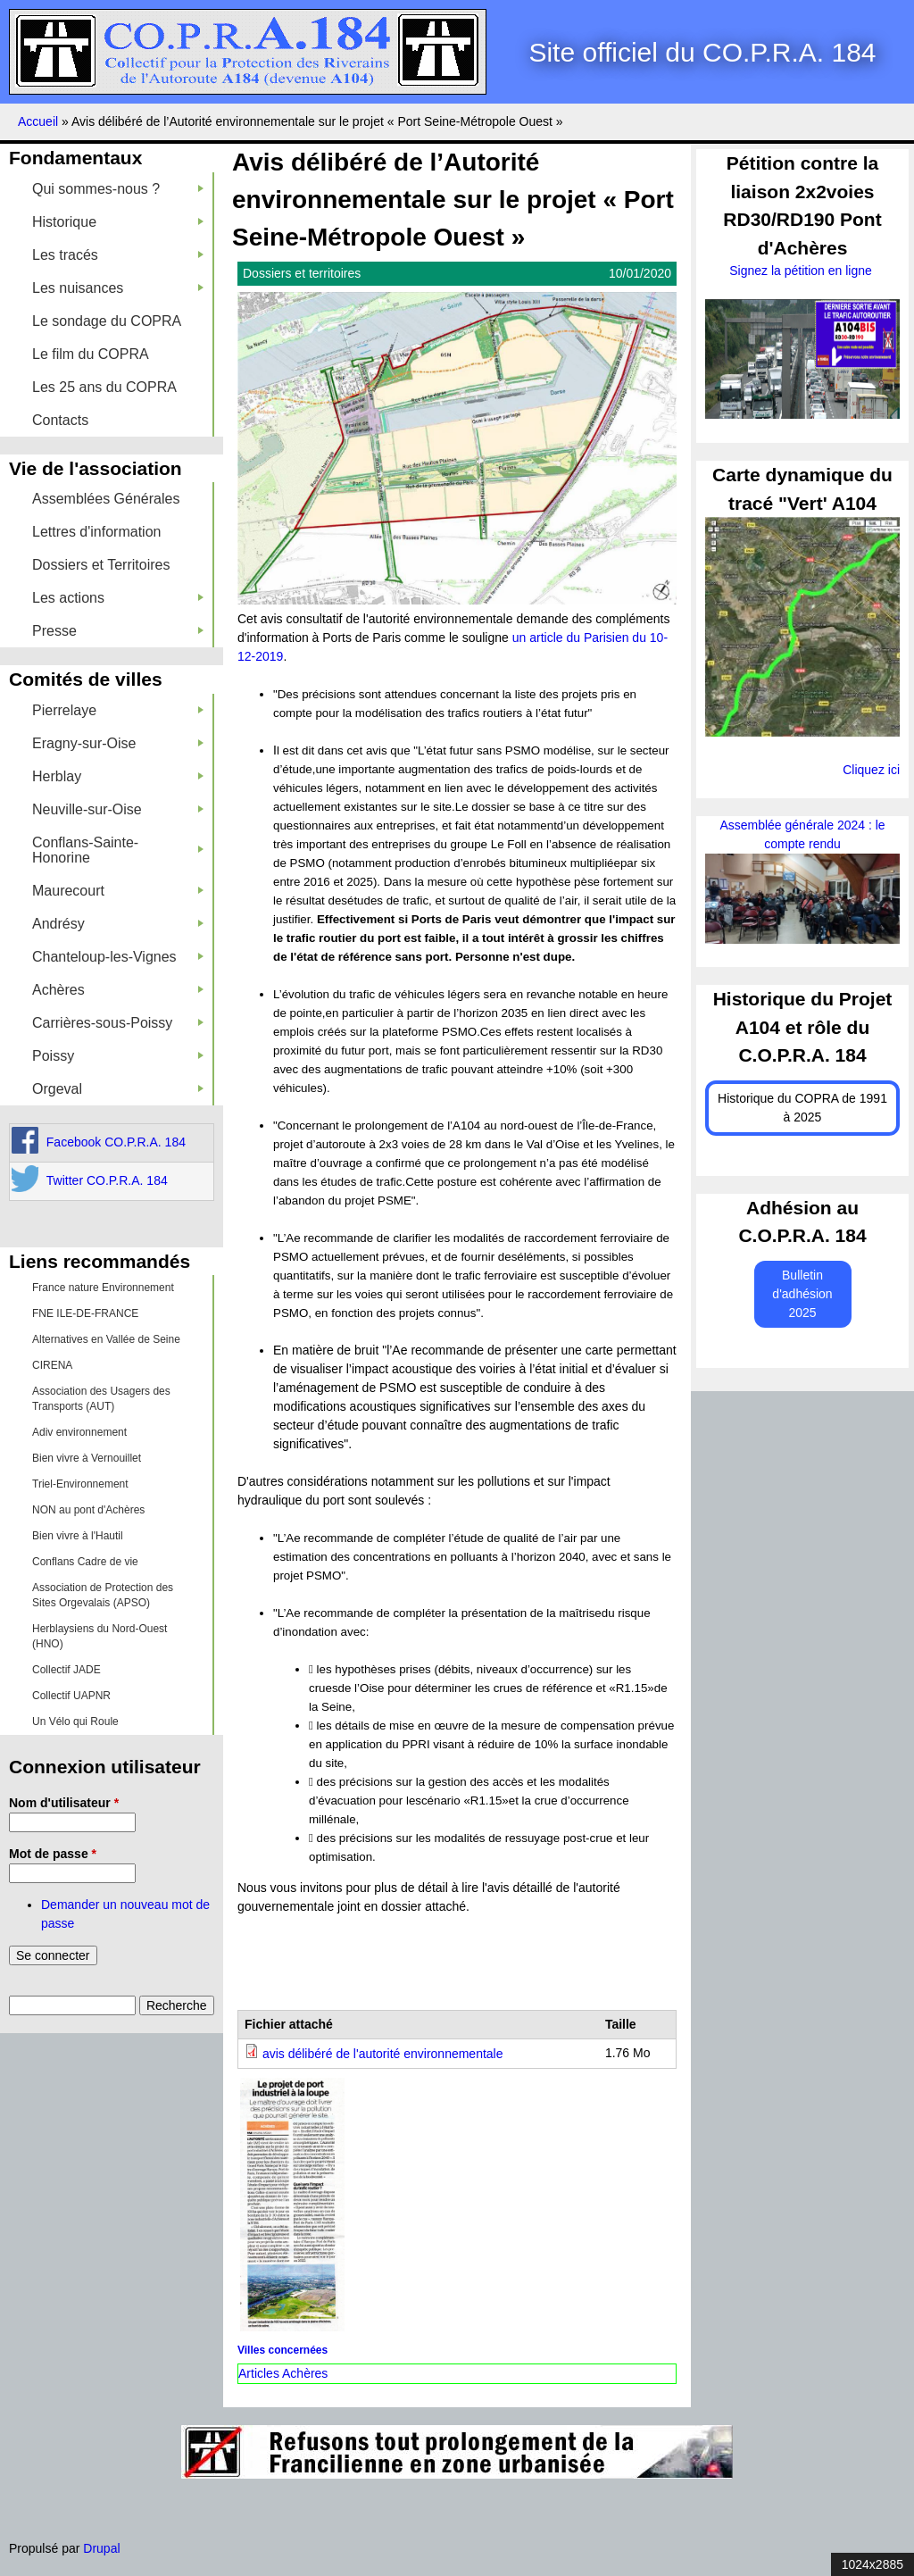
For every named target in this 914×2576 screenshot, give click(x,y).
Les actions (118, 597)
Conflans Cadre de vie (85, 1561)
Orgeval (118, 1088)
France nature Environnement (103, 1287)
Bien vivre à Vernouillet (86, 1458)
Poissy (118, 1055)
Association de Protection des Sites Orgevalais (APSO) (102, 1595)
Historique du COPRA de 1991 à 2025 (802, 1107)
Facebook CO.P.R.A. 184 (116, 1142)
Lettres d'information (96, 531)
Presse (118, 630)
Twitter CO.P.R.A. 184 (107, 1180)
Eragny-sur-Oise (118, 743)
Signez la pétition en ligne (802, 270)
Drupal (101, 2548)
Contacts (60, 420)
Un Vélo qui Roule (75, 1721)
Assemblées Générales (105, 498)
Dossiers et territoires (302, 273)
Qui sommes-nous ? (118, 188)
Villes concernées (282, 2350)
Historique (118, 221)
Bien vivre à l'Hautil (77, 1536)
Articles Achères (283, 2373)
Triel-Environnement (80, 1484)
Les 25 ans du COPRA (104, 387)
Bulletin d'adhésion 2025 (802, 1294)
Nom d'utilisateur (64, 1803)
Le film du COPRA (90, 354)
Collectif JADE (66, 1669)
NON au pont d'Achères (88, 1510)
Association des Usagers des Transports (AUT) (101, 1399)
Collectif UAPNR (71, 1695)
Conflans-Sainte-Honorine (118, 850)
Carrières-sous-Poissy (118, 1022)
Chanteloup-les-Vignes (118, 956)
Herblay (118, 776)
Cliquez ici (871, 770)
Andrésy (118, 923)
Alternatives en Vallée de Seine (106, 1339)
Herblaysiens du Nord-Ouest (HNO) (99, 1636)
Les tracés (118, 255)
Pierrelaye (118, 710)
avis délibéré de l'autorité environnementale (382, 2054)
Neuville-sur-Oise (118, 809)
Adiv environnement (79, 1432)
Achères (118, 989)
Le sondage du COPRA (106, 321)
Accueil (38, 121)
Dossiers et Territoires (101, 564)
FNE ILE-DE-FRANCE (85, 1313)
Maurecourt (118, 890)
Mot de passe (52, 1854)
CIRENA (52, 1365)
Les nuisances (118, 288)
